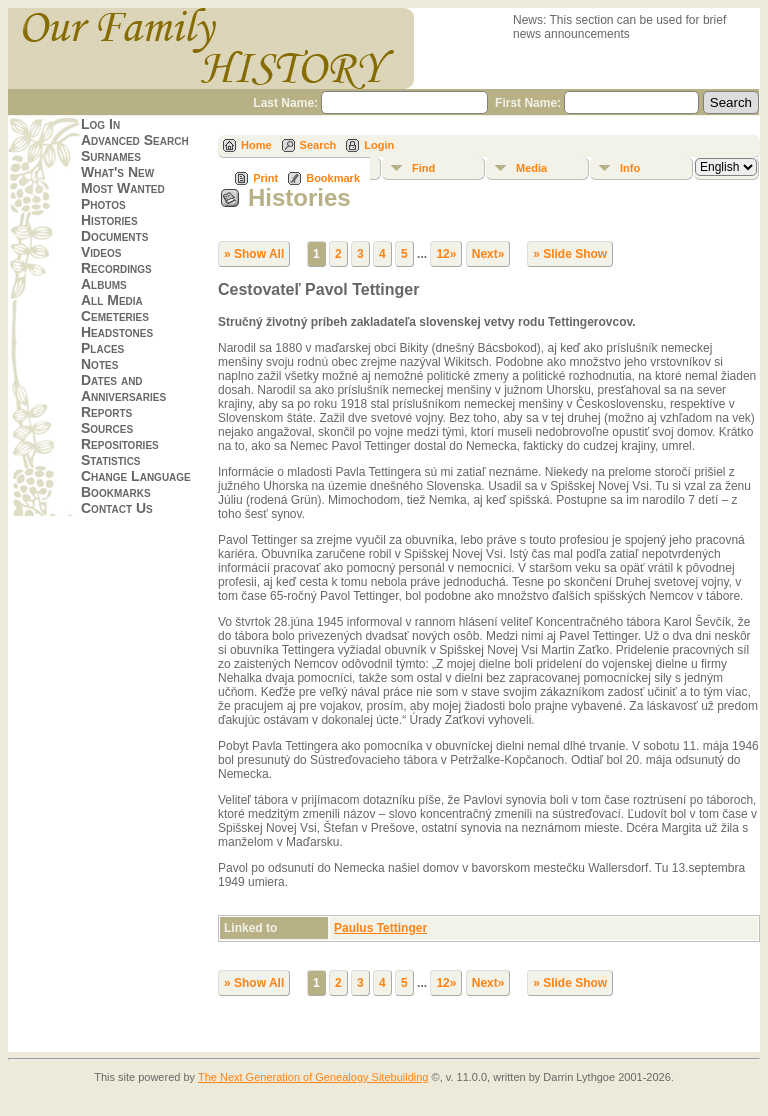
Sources (107, 428)
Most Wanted (123, 188)
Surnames (111, 156)
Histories (109, 220)
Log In (100, 124)
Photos (103, 204)
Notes (99, 364)
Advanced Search (135, 140)
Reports (106, 412)
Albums (104, 284)
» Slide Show (570, 254)
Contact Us (117, 508)
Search (318, 145)
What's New (117, 172)
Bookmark (333, 178)
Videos (101, 252)
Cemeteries (115, 316)
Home (256, 145)
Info (630, 168)
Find (423, 168)
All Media (112, 300)
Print (265, 178)
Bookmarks (116, 492)
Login (379, 145)
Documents (114, 236)
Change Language (136, 476)
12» (446, 254)
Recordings (116, 268)
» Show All (254, 254)
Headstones (117, 332)
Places (102, 348)
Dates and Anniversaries (123, 388)
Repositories (120, 444)
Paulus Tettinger (380, 928)
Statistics (111, 460)
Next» (488, 254)
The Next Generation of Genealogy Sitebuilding (313, 1077)
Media (531, 168)
